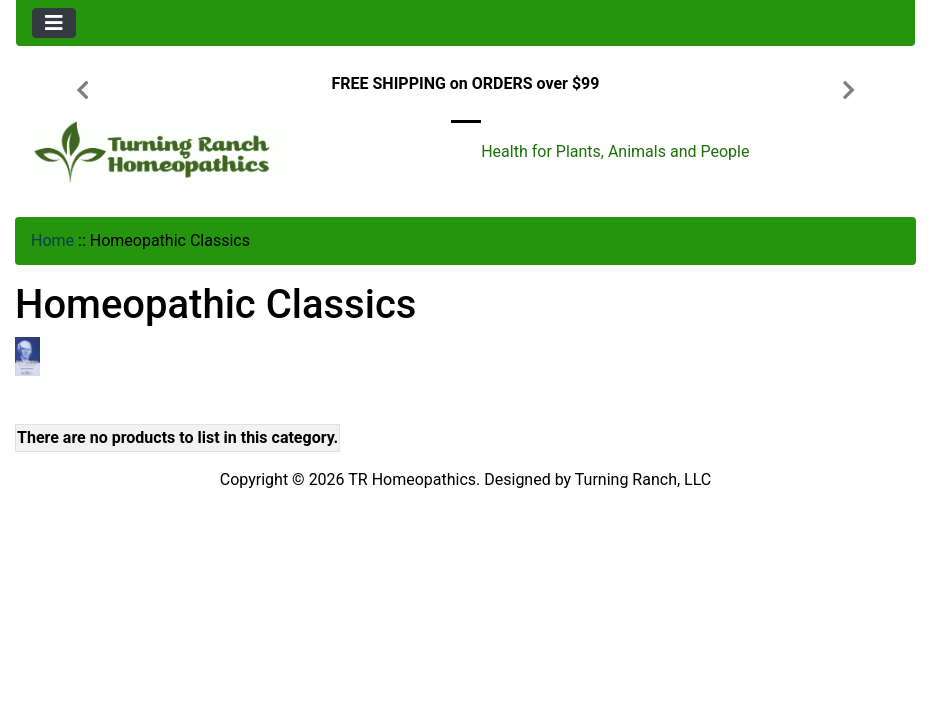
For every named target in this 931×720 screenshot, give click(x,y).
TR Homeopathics (412, 479)
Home (52, 240)
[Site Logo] (166, 152)
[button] (82, 92)
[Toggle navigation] (54, 23)
